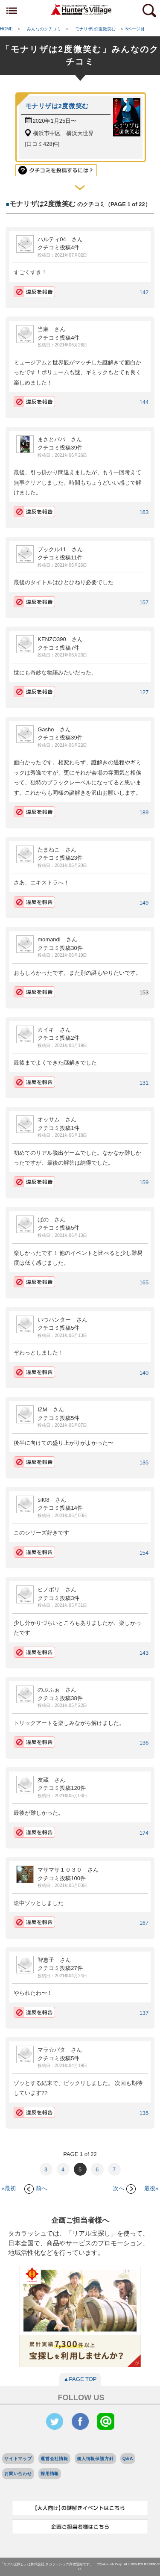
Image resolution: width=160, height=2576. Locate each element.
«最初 (9, 2188)
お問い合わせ (18, 2473)
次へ (124, 2188)
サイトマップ (18, 2458)
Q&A (128, 2458)
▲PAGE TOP (80, 2379)
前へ (35, 2188)
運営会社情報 (54, 2458)
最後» (151, 2188)
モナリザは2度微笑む (57, 105)
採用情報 (50, 2473)
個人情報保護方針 (95, 2458)
